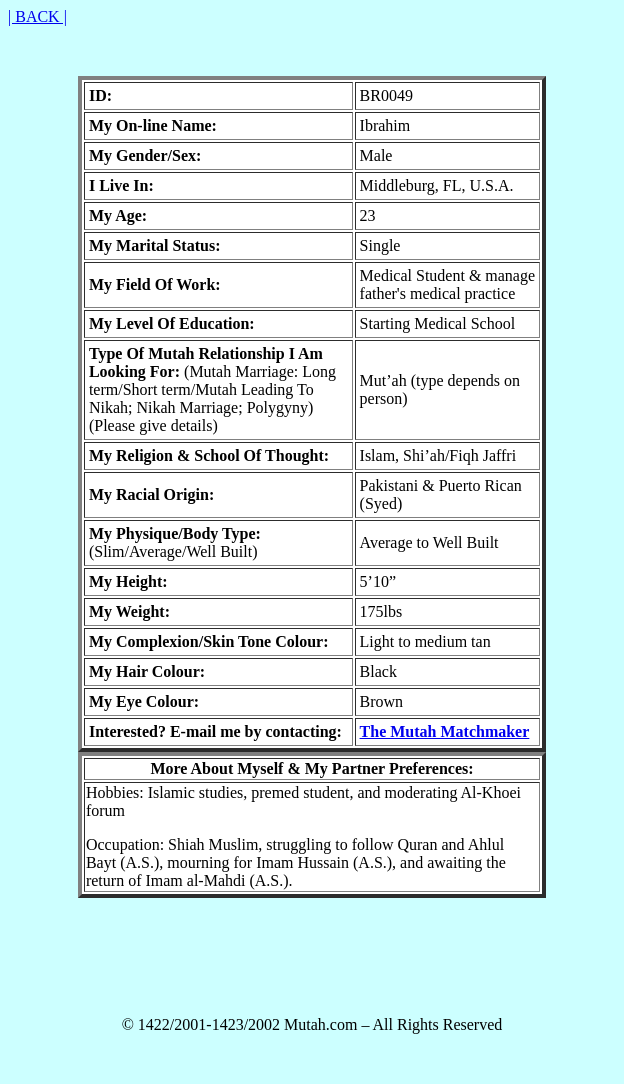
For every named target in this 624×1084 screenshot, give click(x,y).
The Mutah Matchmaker (445, 731)
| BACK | (37, 16)
